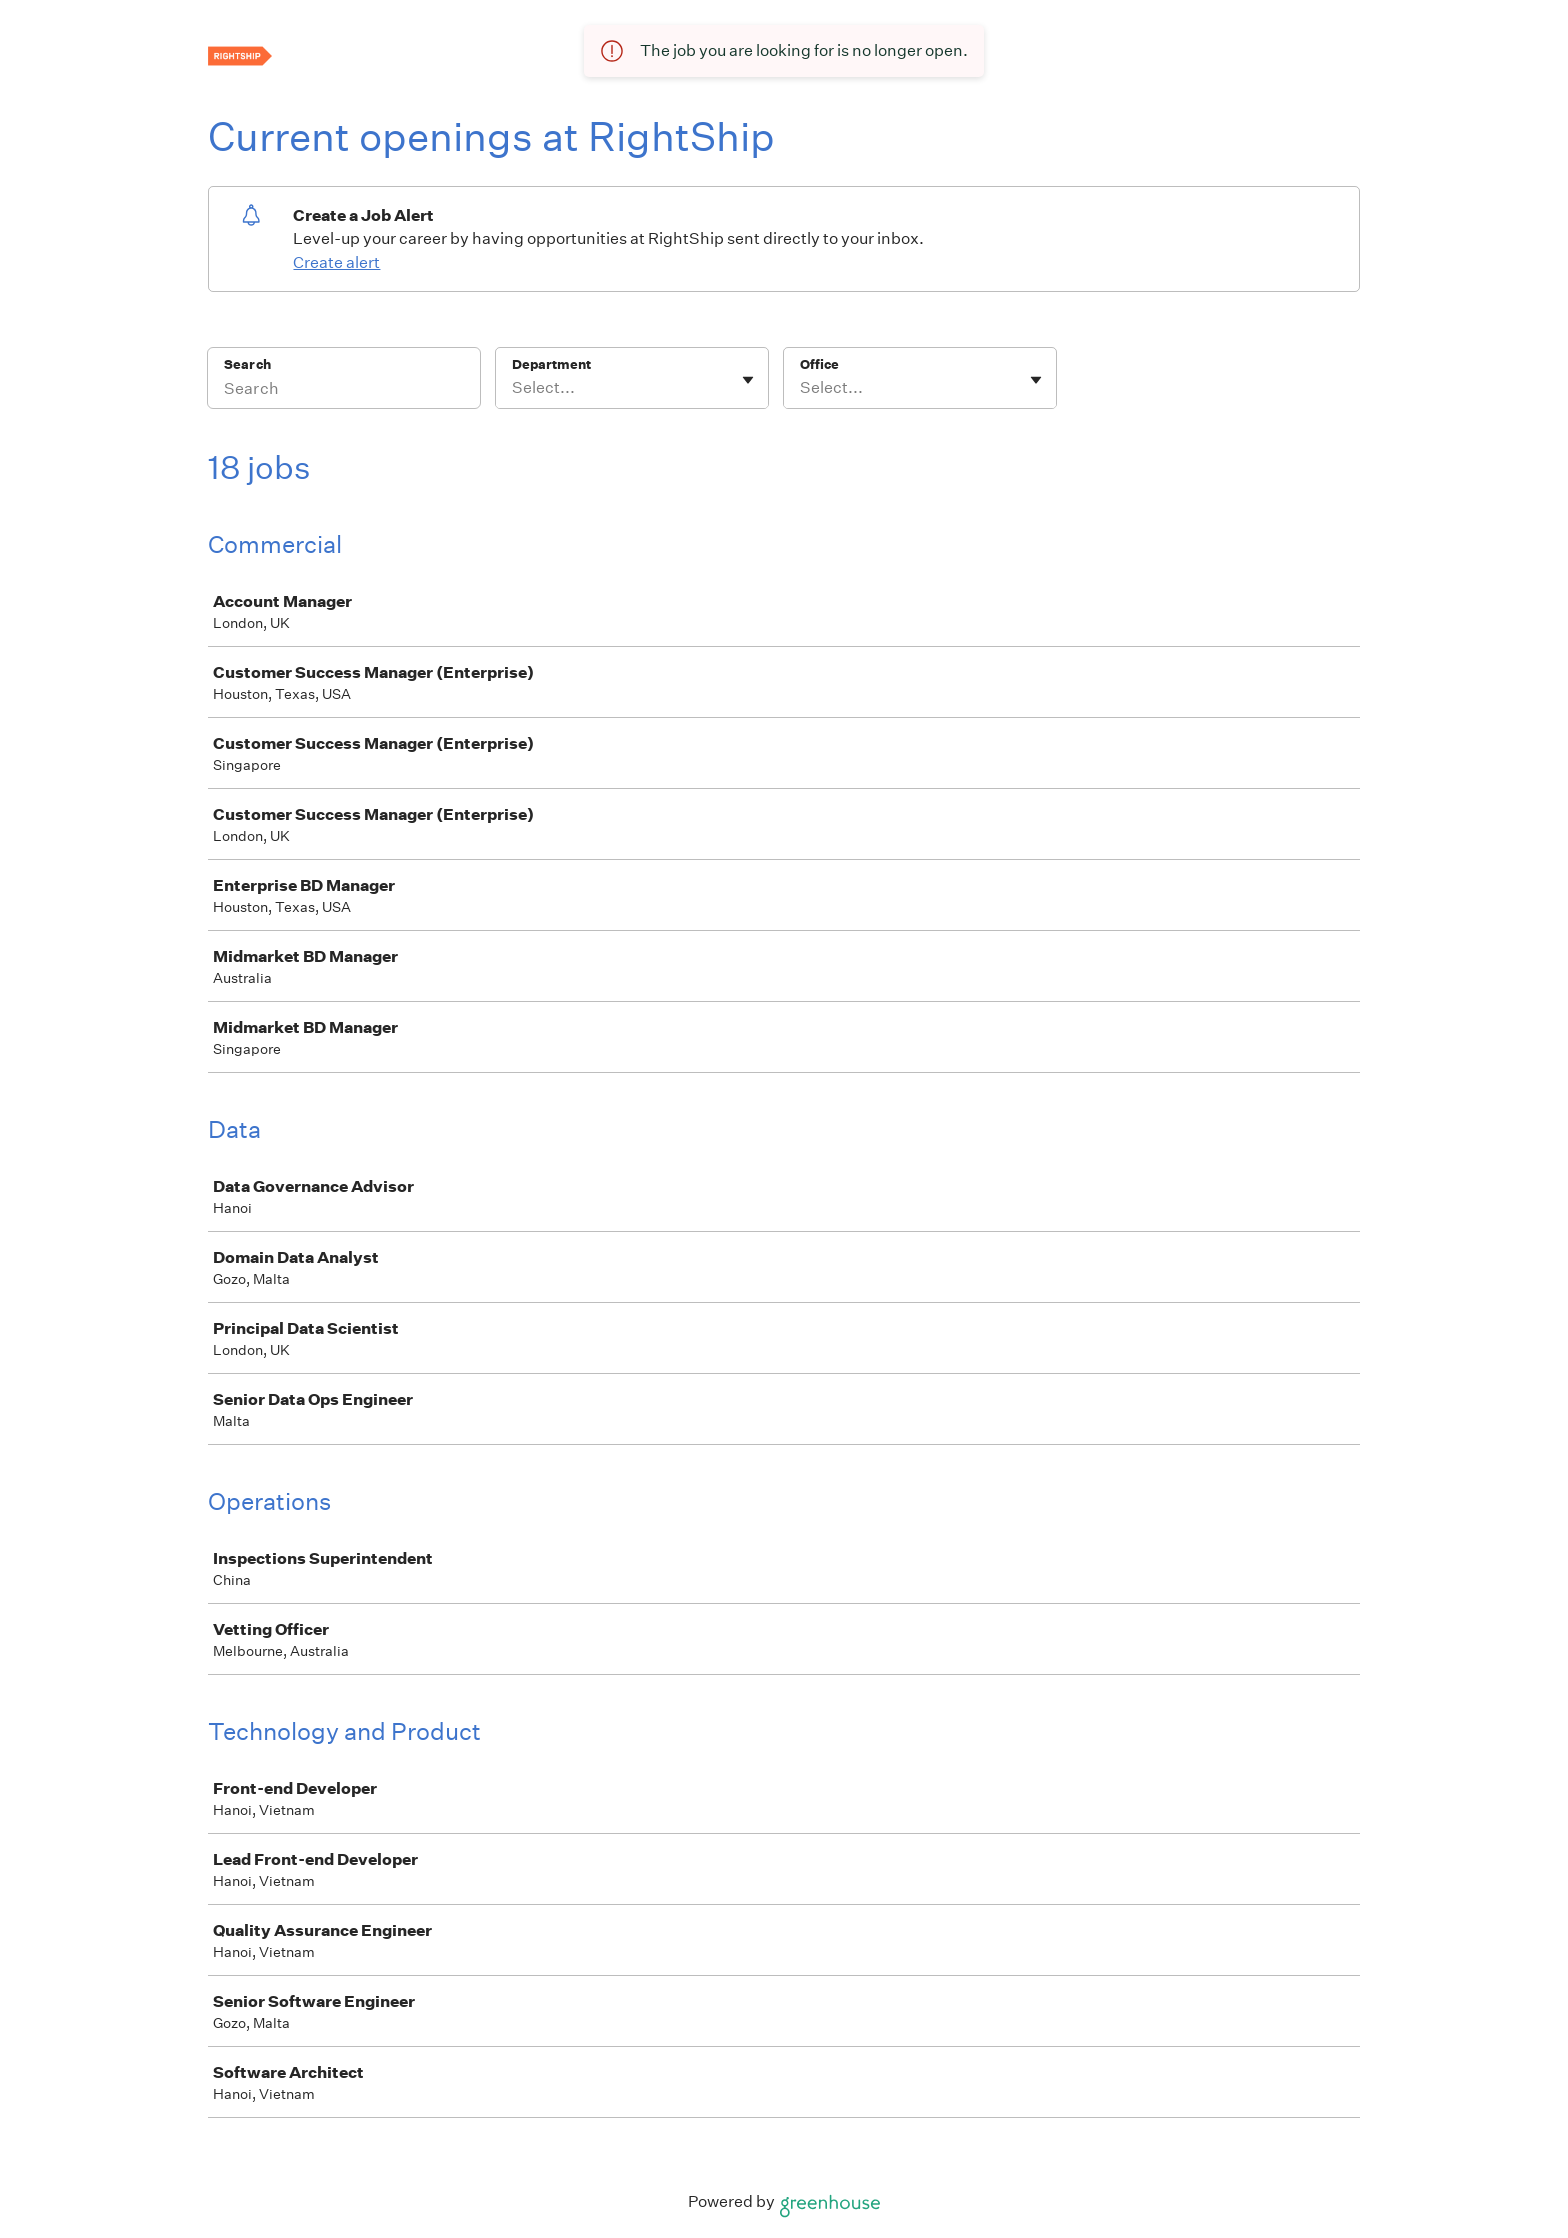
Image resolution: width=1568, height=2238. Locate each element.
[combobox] (513, 388)
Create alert (336, 262)
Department (551, 364)
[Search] (344, 391)
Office (819, 364)
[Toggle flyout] (748, 380)
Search (247, 364)
